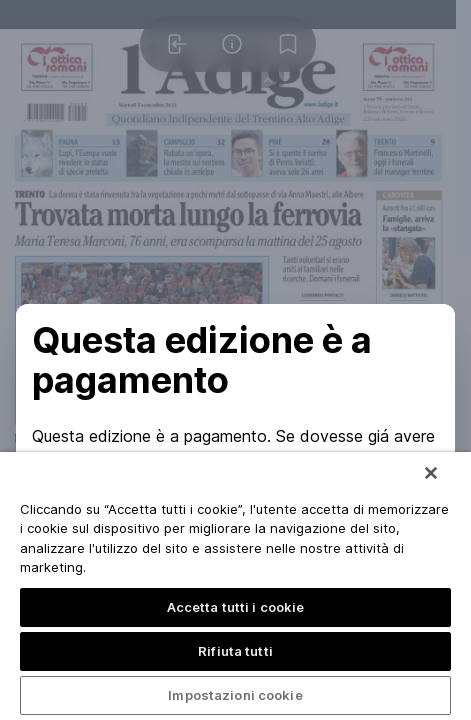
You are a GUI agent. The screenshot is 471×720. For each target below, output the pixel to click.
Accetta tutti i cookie (236, 607)
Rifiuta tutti (235, 651)
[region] (235, 586)
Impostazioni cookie (235, 695)
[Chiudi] (431, 473)
